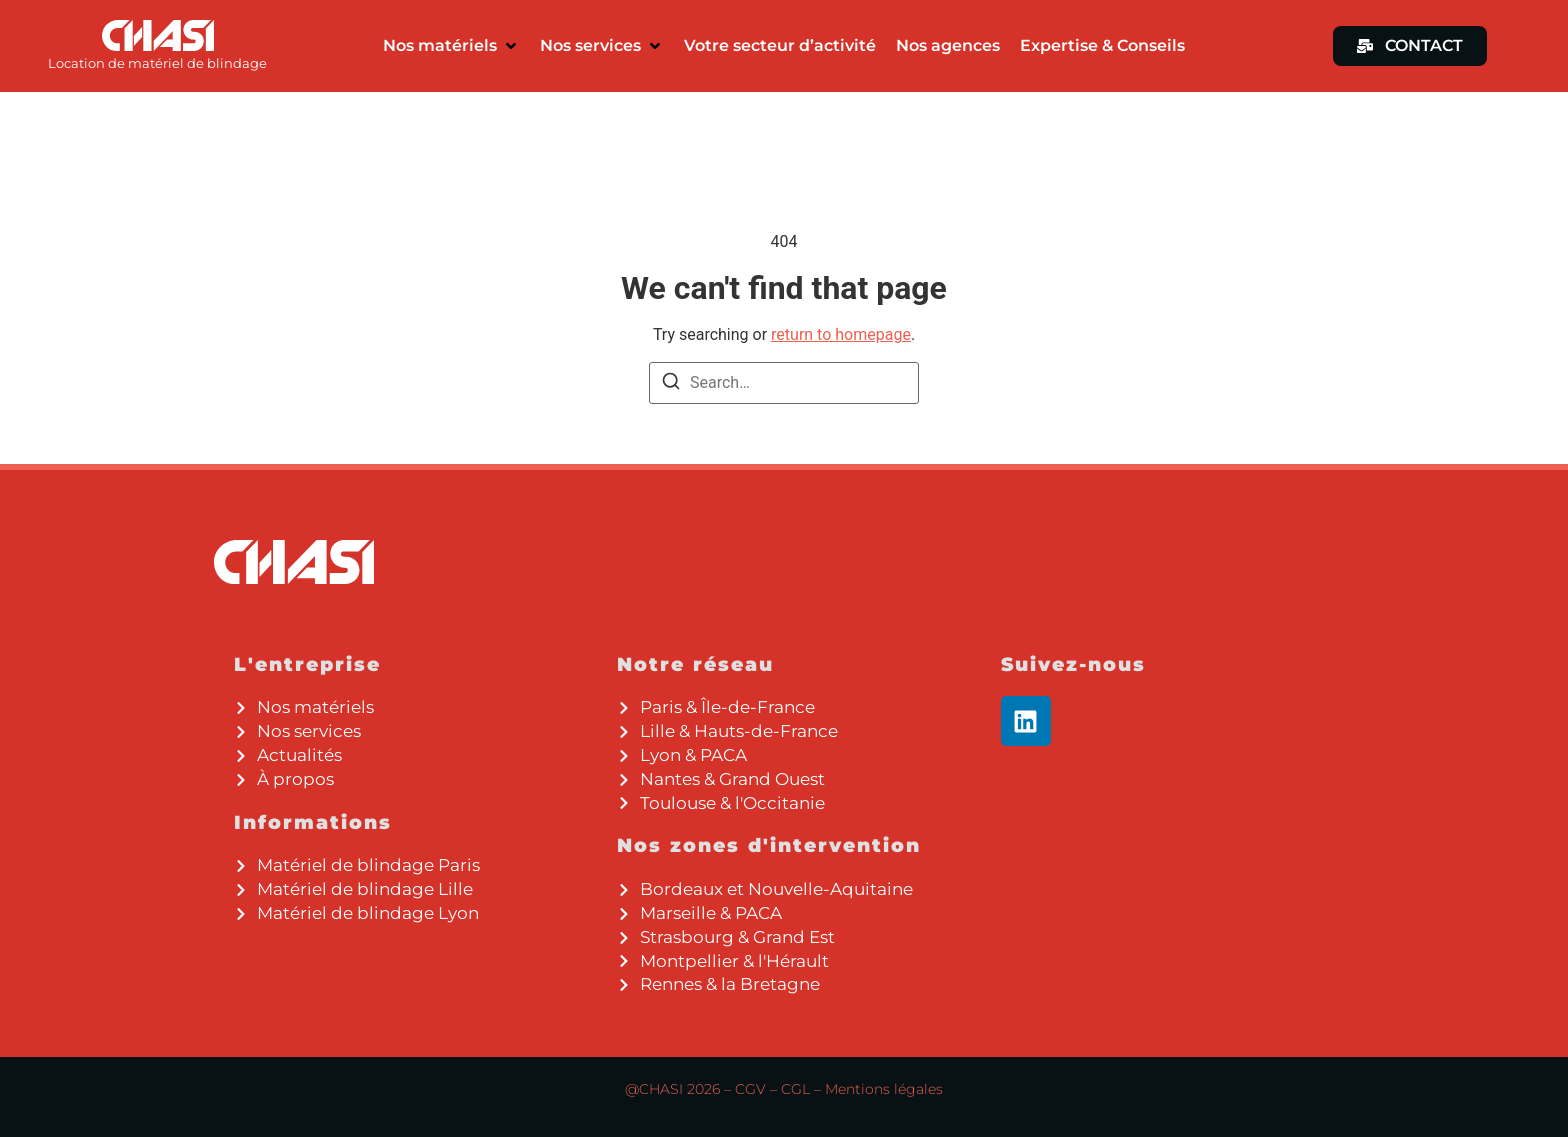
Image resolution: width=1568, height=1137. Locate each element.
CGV (750, 1089)
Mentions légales (884, 1089)
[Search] (671, 384)
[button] (451, 46)
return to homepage (841, 334)
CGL (795, 1089)
